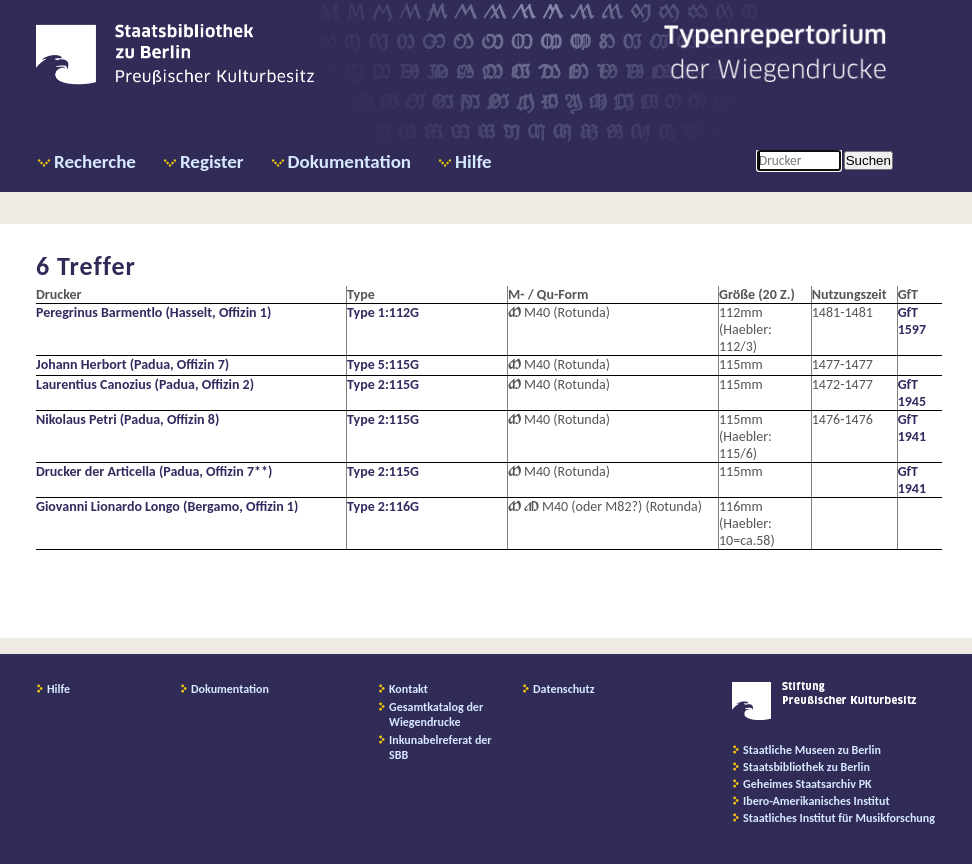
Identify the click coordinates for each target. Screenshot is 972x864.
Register (212, 161)
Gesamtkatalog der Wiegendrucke (436, 714)
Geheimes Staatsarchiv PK (807, 784)
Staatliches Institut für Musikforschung (839, 818)
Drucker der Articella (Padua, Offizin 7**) (154, 471)
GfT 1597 (912, 321)
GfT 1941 (912, 428)
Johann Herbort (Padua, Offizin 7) (132, 364)
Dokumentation (349, 161)
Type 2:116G (383, 506)
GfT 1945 (912, 393)
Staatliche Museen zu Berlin (812, 750)
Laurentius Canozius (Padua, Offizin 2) (145, 384)
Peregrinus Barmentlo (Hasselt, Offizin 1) (153, 312)
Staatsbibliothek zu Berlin (806, 767)
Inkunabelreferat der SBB (440, 747)
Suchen (868, 160)
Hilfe (473, 161)
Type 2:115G (383, 384)
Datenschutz (564, 689)
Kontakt (408, 689)
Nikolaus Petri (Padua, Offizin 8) (127, 419)
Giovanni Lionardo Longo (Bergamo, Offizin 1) (167, 506)
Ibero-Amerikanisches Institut (816, 801)
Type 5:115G (383, 364)
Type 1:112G (383, 312)
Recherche (95, 161)
